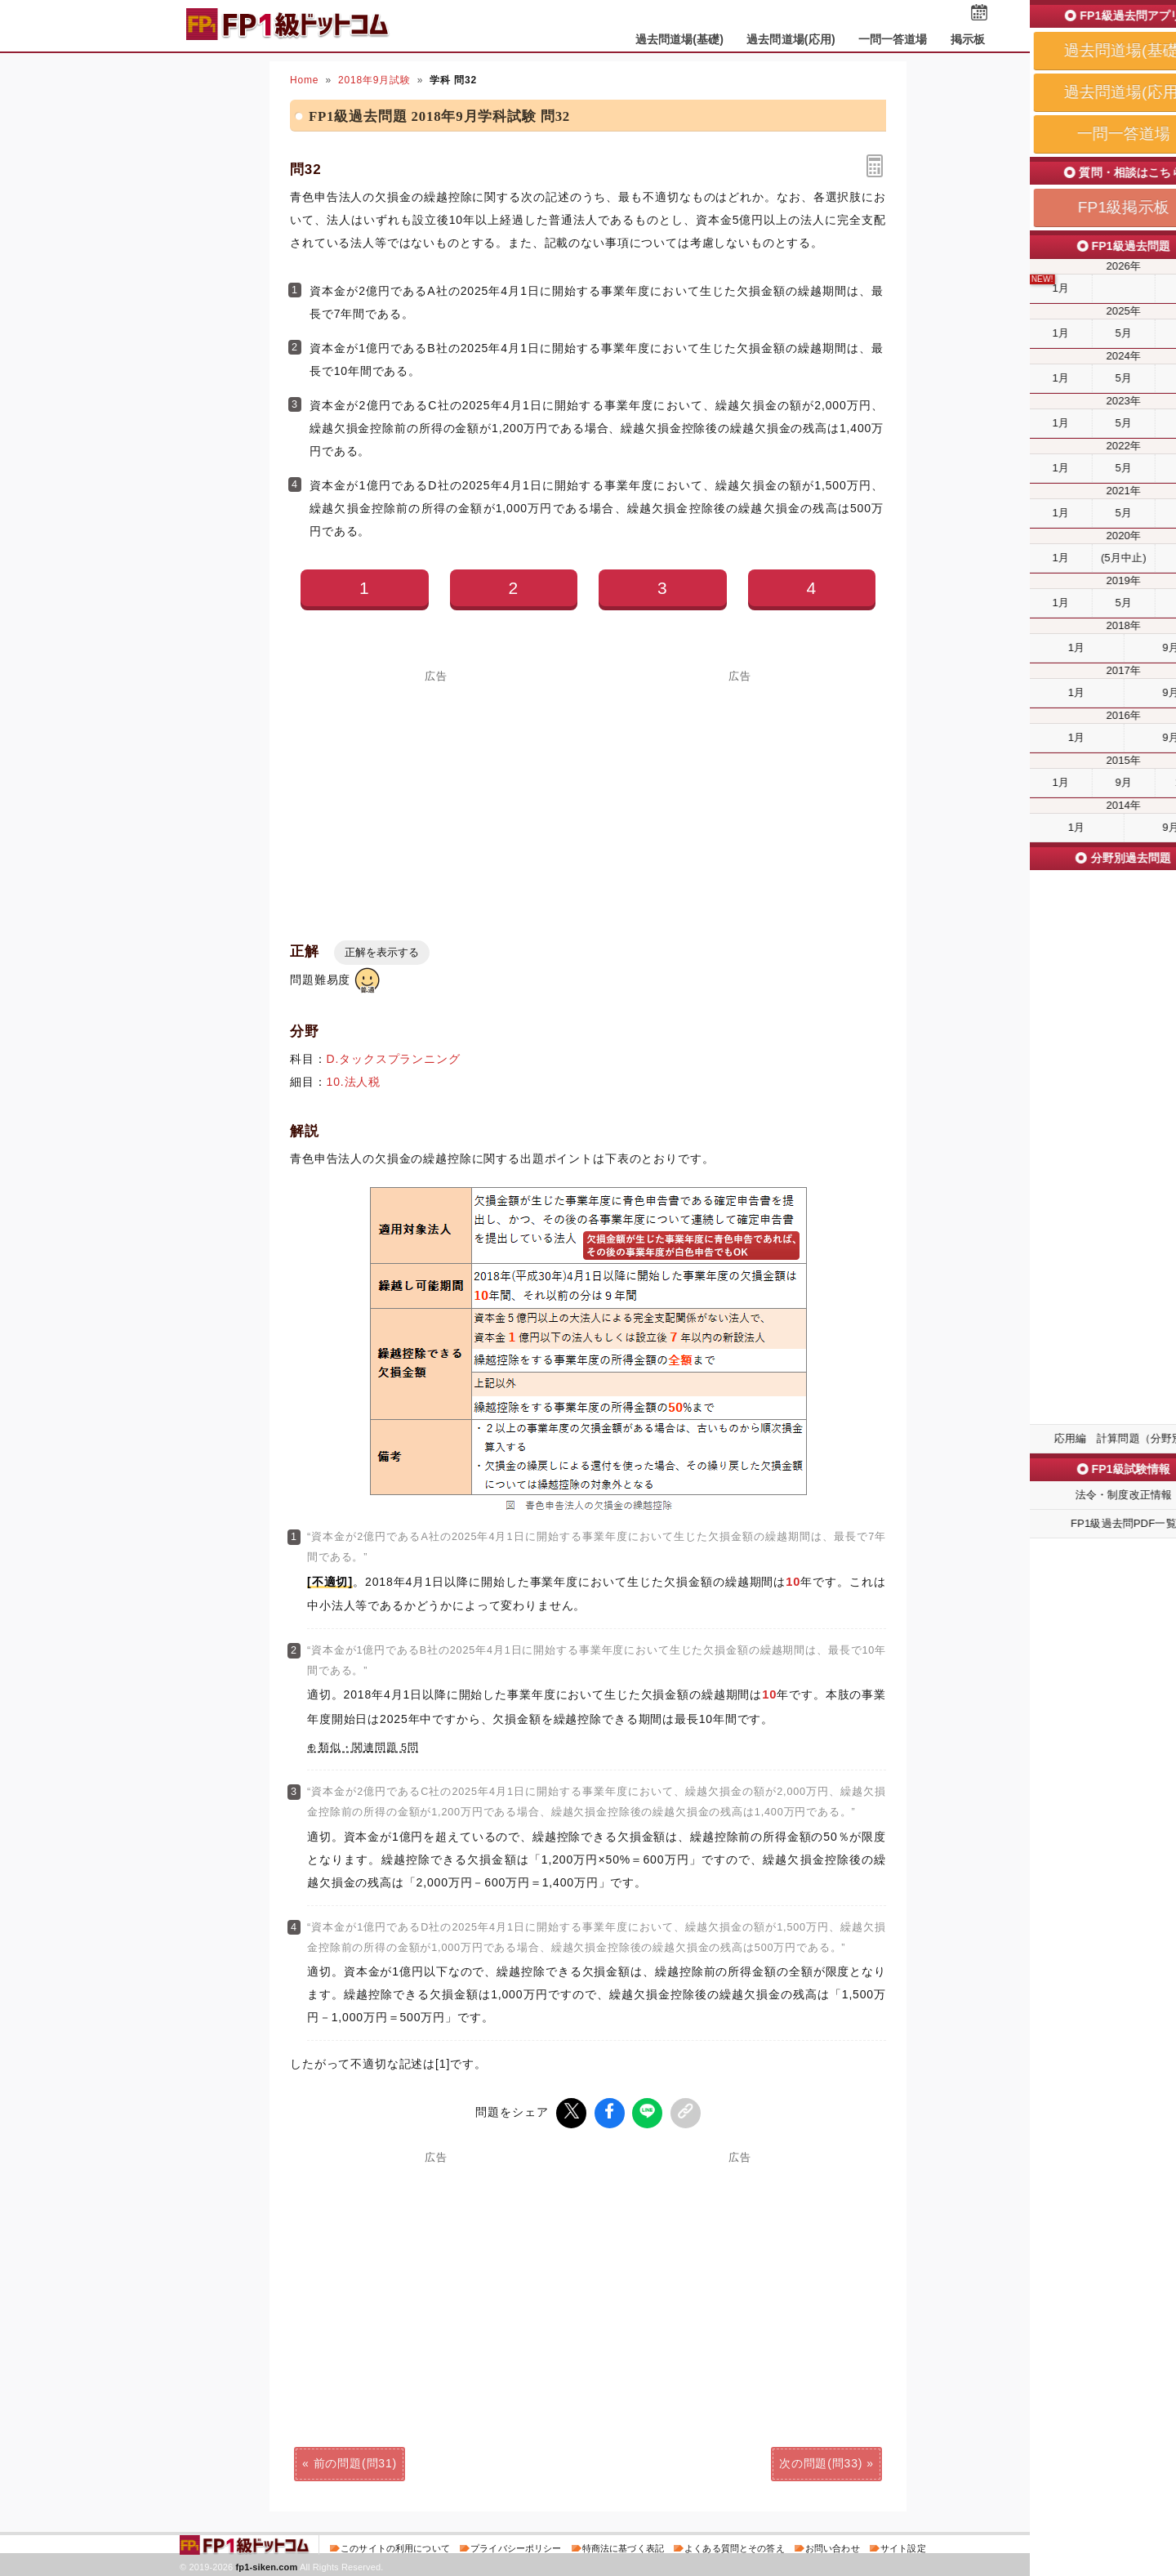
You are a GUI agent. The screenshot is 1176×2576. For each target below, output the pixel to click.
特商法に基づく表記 (623, 2546)
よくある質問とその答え (734, 2546)
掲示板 (968, 39)
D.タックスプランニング (394, 1058)
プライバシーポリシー (515, 2546)
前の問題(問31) (355, 2461)
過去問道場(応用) (790, 39)
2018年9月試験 (374, 80)
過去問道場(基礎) (679, 39)
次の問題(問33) (820, 2461)
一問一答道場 (893, 39)
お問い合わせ (832, 2546)
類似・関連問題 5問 (368, 1747)
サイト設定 (903, 2546)
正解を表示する (382, 952)
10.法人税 (354, 1081)
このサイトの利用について (395, 2546)
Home (304, 80)
